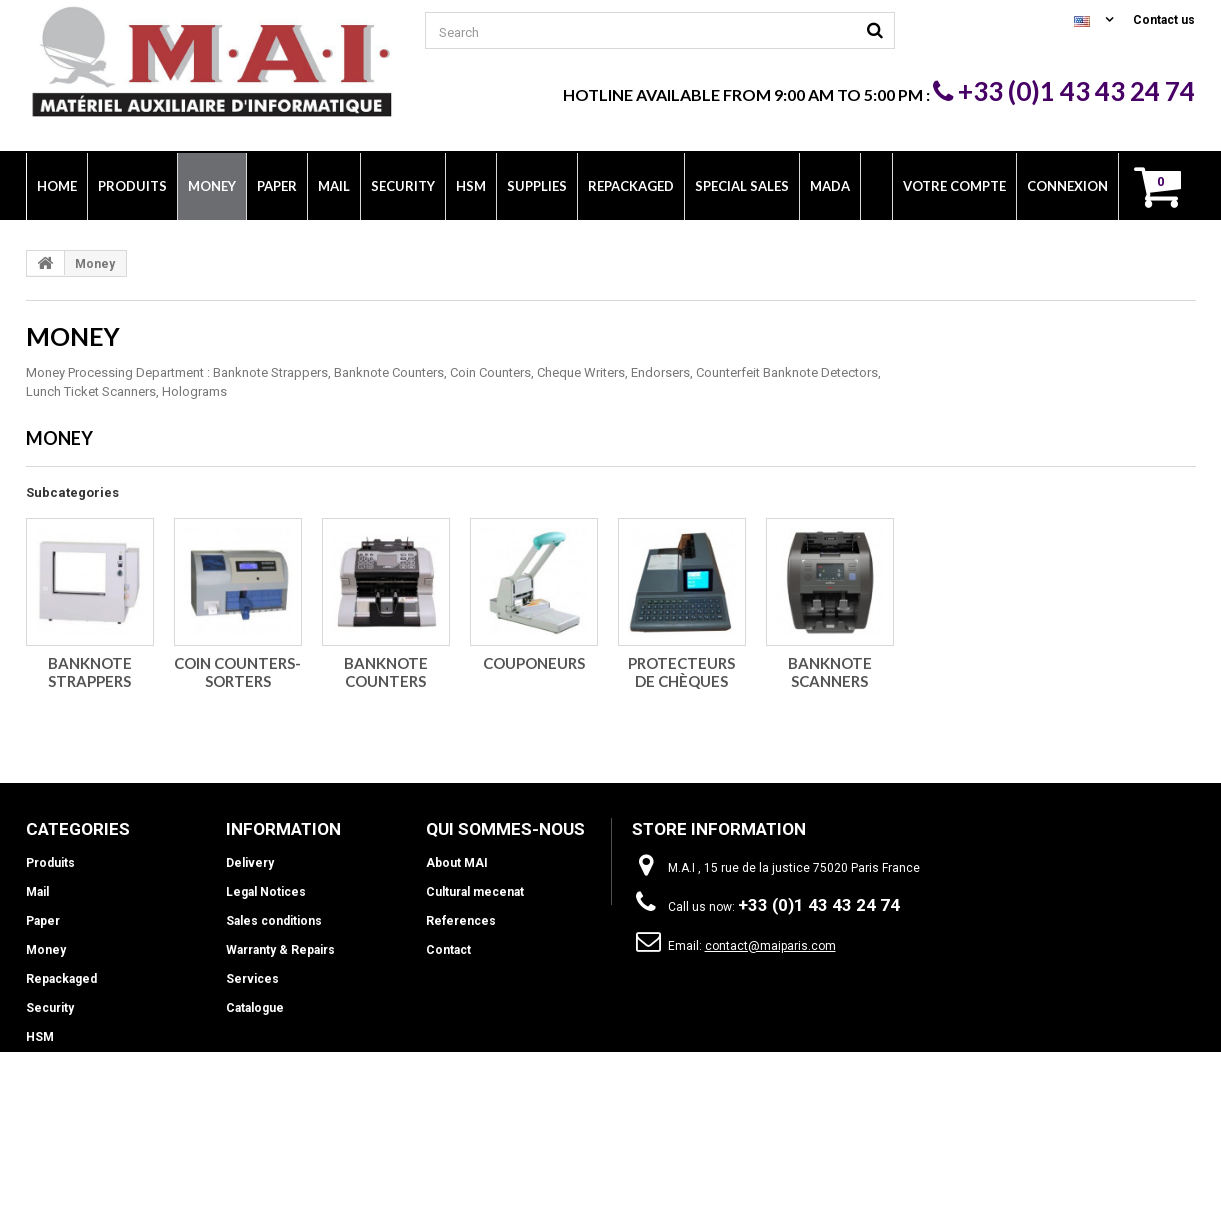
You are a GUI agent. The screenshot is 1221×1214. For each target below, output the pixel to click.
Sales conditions (274, 921)
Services (252, 979)
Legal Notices (266, 892)
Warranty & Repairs (280, 950)
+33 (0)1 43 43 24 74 (1064, 91)
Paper (43, 921)
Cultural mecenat (475, 892)
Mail (37, 892)
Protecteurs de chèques (681, 672)
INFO (40, 1095)
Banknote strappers (90, 672)
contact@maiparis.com (770, 946)
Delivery (250, 863)
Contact (448, 950)
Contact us (1164, 20)
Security (50, 1008)
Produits (50, 863)
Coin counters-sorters (237, 672)
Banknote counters (386, 672)
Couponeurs (534, 663)
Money (46, 950)
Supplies (51, 1066)
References (461, 921)
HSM (40, 1037)
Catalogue (255, 1008)
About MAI (457, 863)
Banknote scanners (830, 672)
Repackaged (61, 979)
